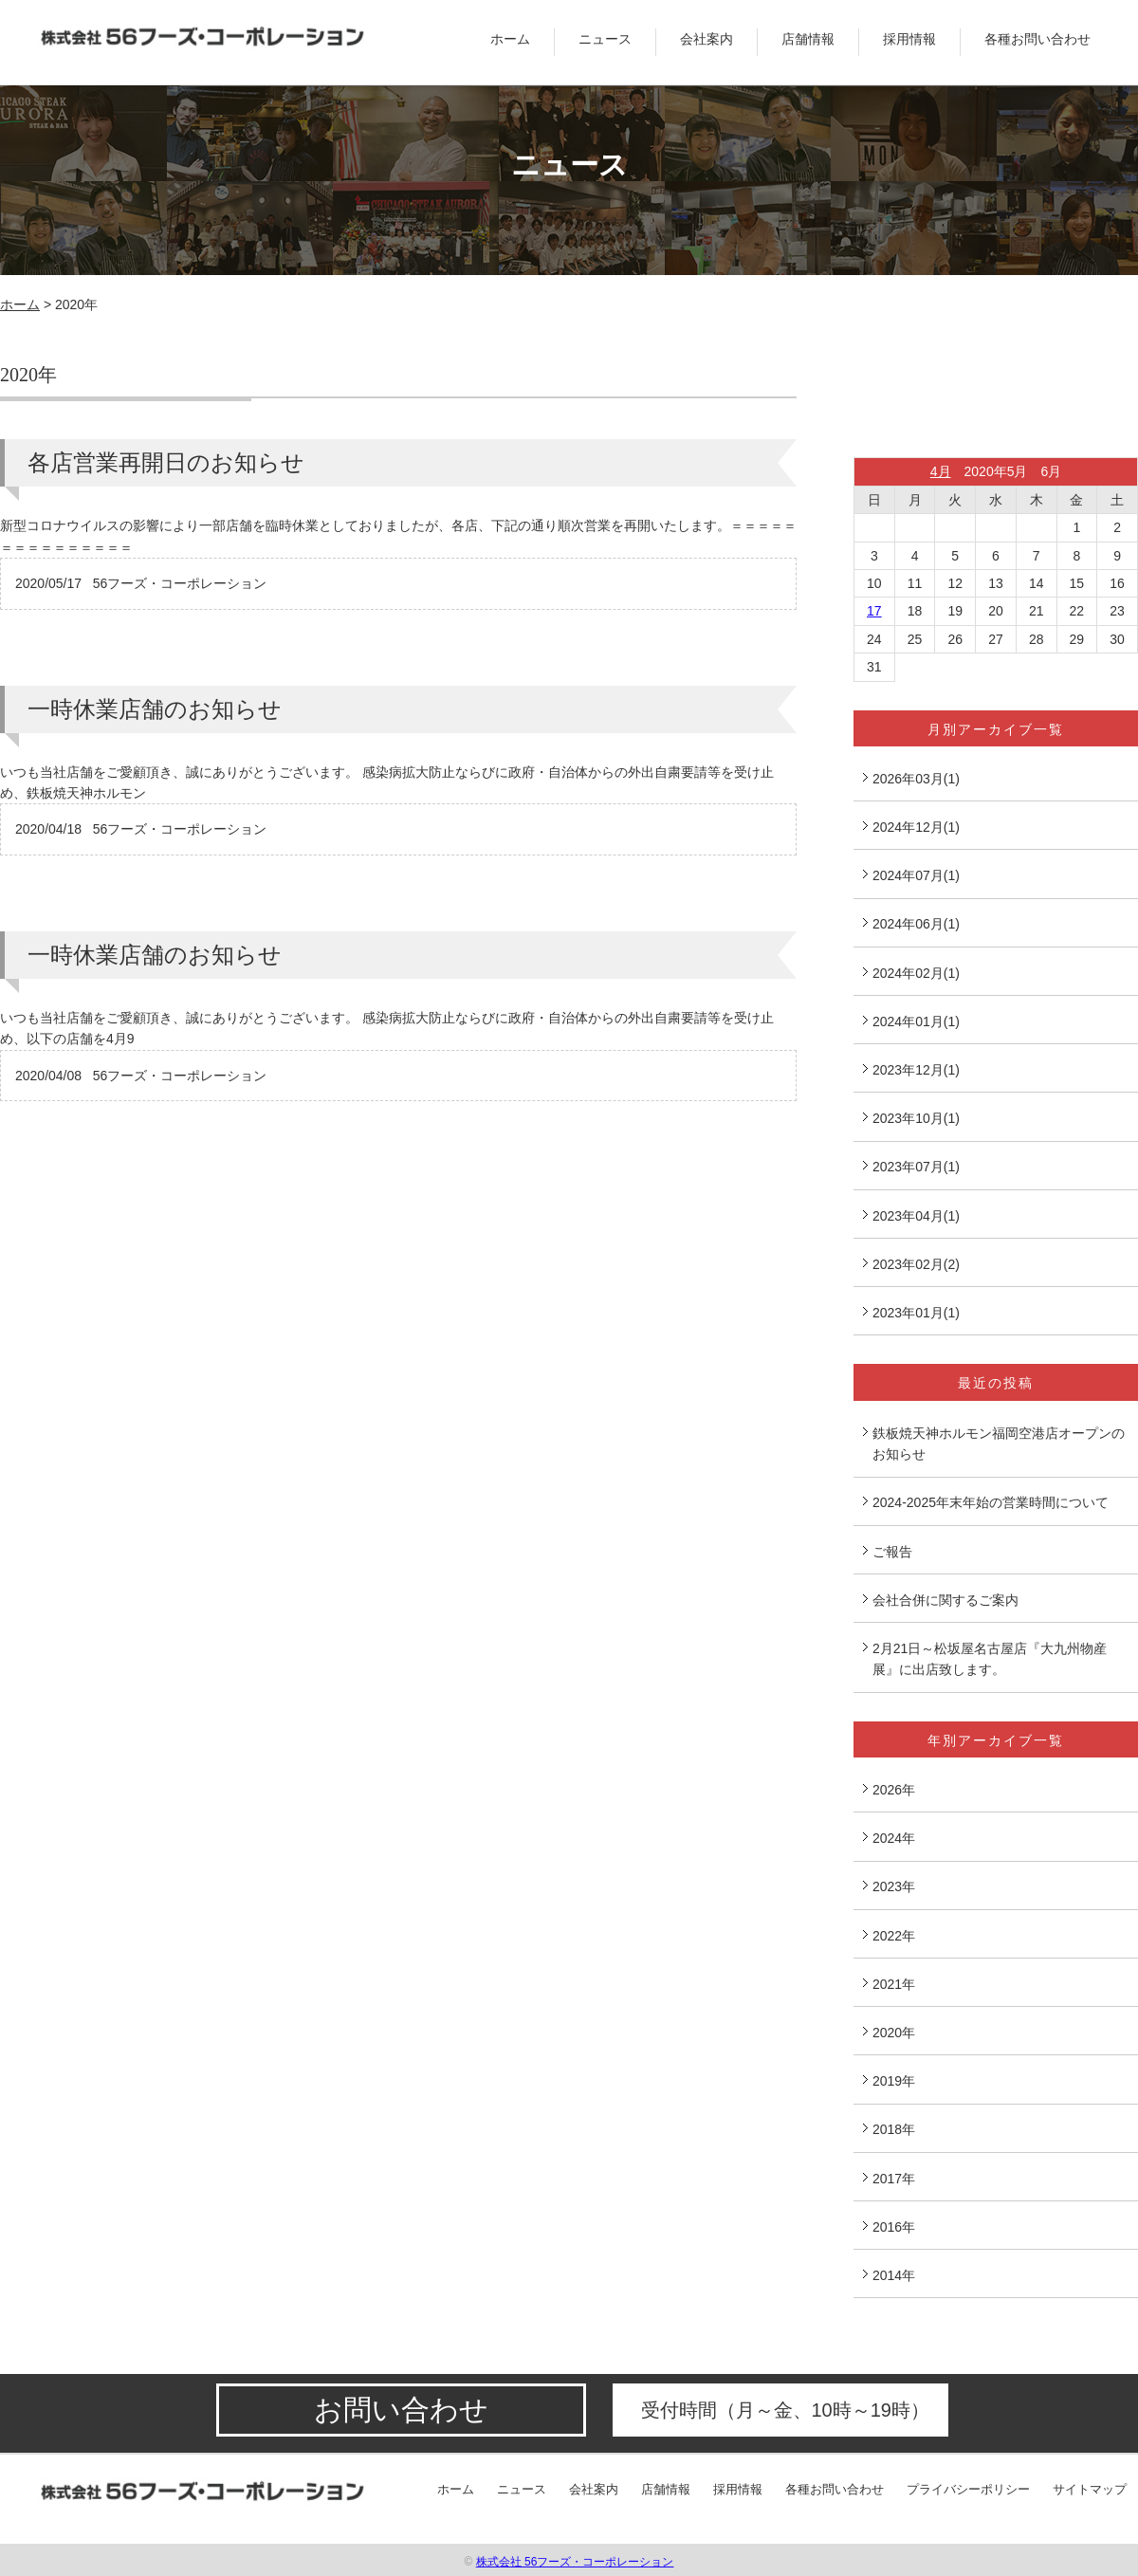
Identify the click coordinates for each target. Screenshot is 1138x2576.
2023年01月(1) (916, 1312)
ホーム (510, 38)
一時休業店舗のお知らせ (155, 709)
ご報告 (892, 1551)
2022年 (893, 1935)
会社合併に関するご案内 (945, 1600)
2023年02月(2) (916, 1264)
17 (874, 610)
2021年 (893, 1984)
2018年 (893, 2129)
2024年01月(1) (916, 1021)
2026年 (893, 1789)
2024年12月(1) (916, 827)
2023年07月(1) (916, 1166)
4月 (940, 471)
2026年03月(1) (916, 778)
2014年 (893, 2275)
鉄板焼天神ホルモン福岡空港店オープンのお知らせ (998, 1444)
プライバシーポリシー (968, 2489)
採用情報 (909, 38)
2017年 (893, 2178)
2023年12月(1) (916, 1069)
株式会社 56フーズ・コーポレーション (575, 2561)
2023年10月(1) (916, 1118)
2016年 (893, 2227)
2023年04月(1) (916, 1216)
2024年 (893, 1838)
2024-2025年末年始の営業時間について (990, 1502)
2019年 (893, 2080)
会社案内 (706, 38)
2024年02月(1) (916, 973)
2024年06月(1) (916, 923)
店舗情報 (808, 38)
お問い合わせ (401, 2409)
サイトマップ (1090, 2489)
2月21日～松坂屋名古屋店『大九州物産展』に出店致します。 (989, 1659)
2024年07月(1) (916, 875)
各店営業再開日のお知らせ (166, 462)
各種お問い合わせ (1037, 38)
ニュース (605, 38)
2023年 (893, 1886)
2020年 (893, 2032)
